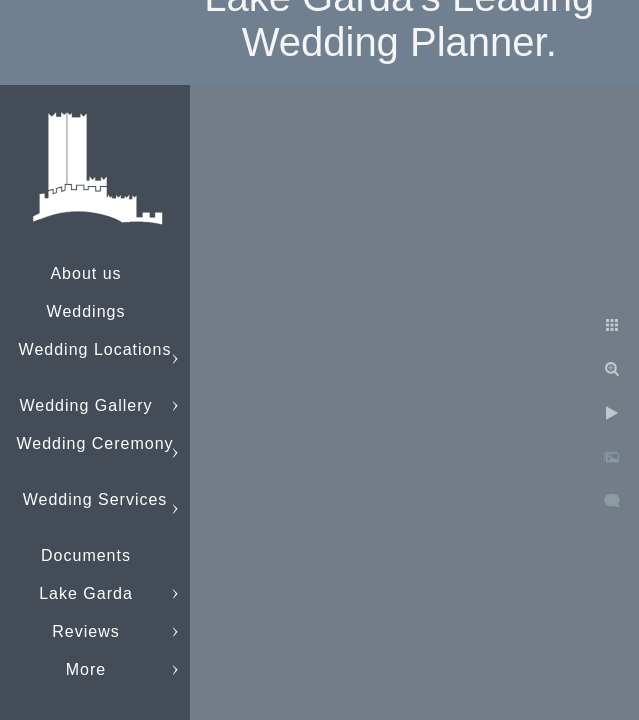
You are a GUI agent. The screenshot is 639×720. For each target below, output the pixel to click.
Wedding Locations (95, 349)
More (86, 669)
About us (85, 273)
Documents (86, 555)
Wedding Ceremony (94, 443)
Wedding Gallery (86, 405)
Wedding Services (95, 499)
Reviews (85, 631)
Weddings (86, 311)
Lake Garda (86, 593)
